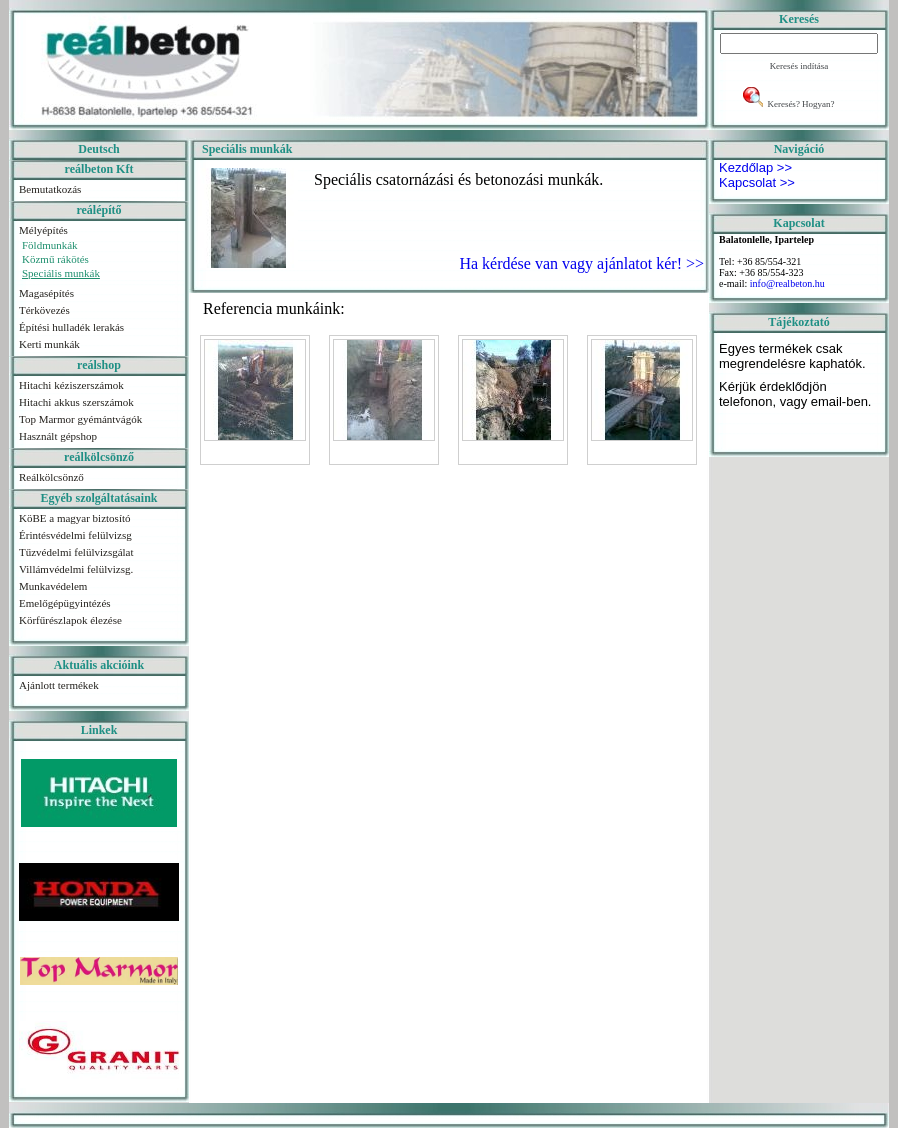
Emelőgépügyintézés (65, 603)
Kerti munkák (49, 344)
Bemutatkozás (50, 189)
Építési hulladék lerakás (71, 327)
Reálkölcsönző (51, 477)
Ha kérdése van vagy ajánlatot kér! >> (581, 263)
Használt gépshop (58, 436)
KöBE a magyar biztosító (75, 518)
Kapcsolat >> (757, 182)
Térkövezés (44, 310)
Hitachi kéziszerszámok (71, 385)
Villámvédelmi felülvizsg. (76, 569)
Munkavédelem (53, 586)
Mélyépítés (43, 230)
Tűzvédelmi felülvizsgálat (76, 552)
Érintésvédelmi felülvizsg (75, 535)
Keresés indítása (799, 66)
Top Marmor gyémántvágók (80, 419)
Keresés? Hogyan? (800, 104)
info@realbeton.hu (787, 283)
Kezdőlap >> (755, 167)
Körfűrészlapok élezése (70, 620)
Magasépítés (46, 293)
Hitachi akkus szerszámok (76, 402)
